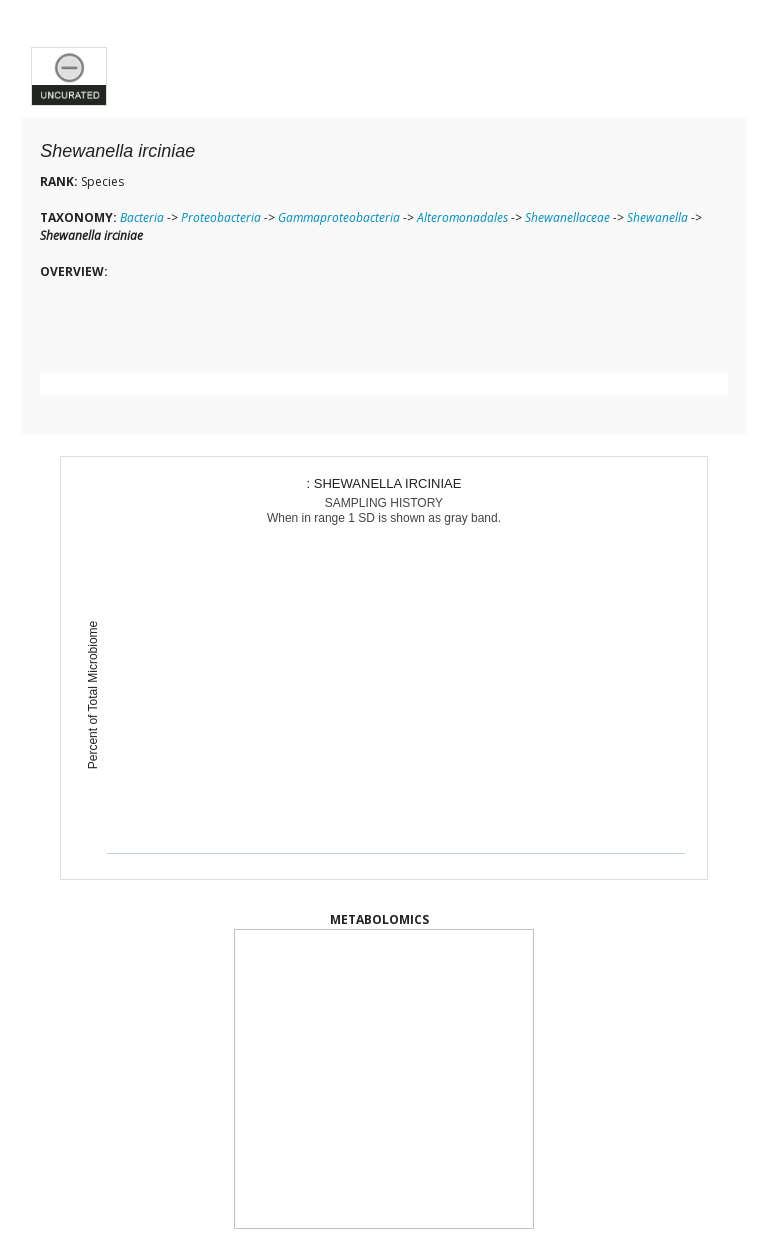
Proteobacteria (221, 217)
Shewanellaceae (567, 217)
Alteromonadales (462, 217)
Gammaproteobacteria (339, 217)
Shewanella (657, 217)
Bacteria (142, 217)
